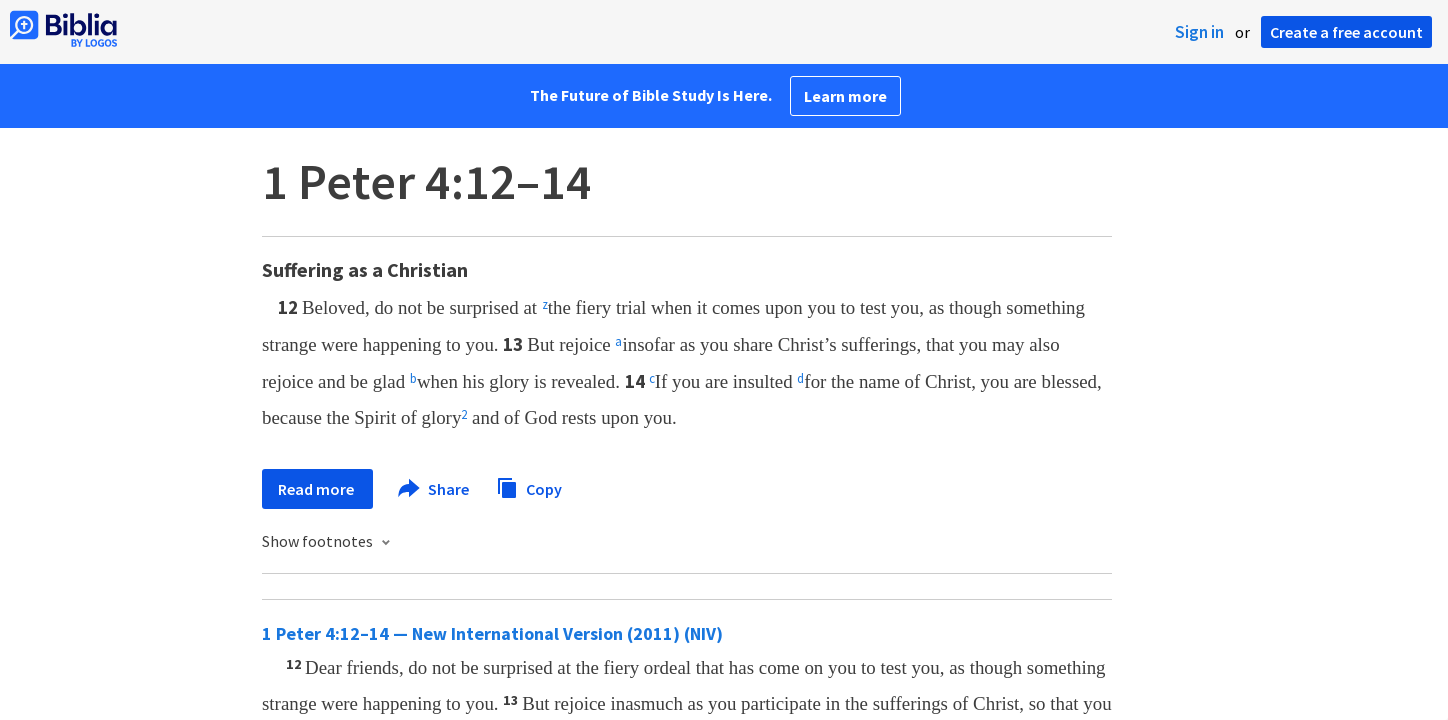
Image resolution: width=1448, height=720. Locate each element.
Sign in (1199, 32)
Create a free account (1346, 32)
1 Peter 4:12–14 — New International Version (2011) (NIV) (492, 633)
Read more (317, 489)
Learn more (845, 96)
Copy (529, 486)
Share (434, 489)
